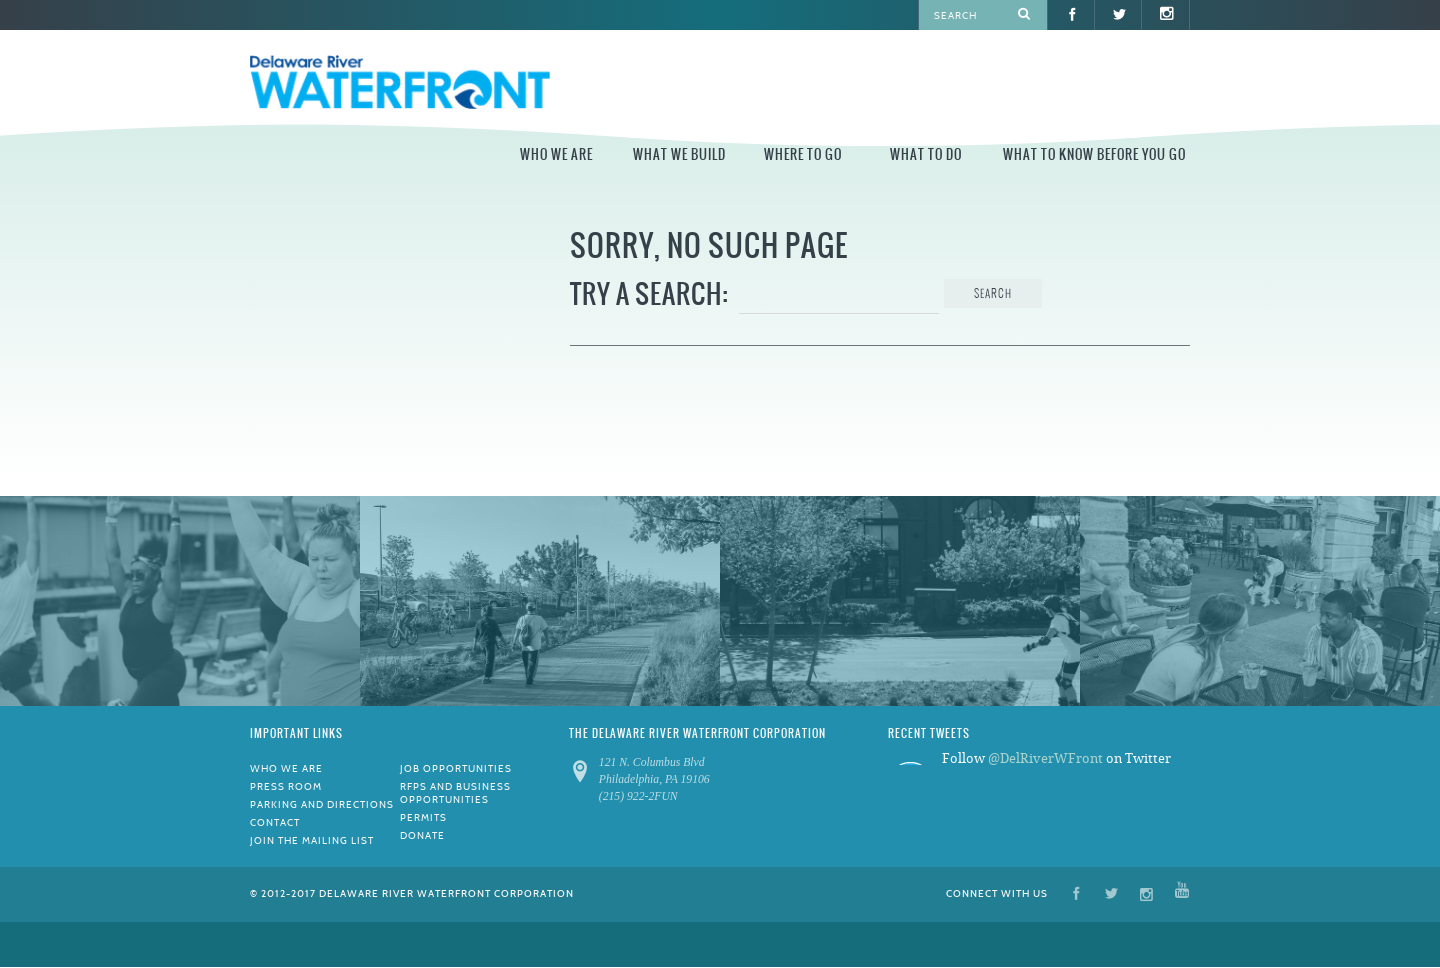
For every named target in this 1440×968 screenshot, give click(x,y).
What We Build (679, 154)
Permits (423, 817)
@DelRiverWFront (1045, 758)
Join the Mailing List (312, 840)
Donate (422, 835)
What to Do (926, 154)
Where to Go (803, 154)
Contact (275, 822)
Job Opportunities (456, 768)
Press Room (286, 786)
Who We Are (556, 154)
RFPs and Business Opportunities (455, 793)
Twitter (1111, 892)
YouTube (1182, 892)
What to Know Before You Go (1094, 154)
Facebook (1076, 892)
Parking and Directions (322, 804)
